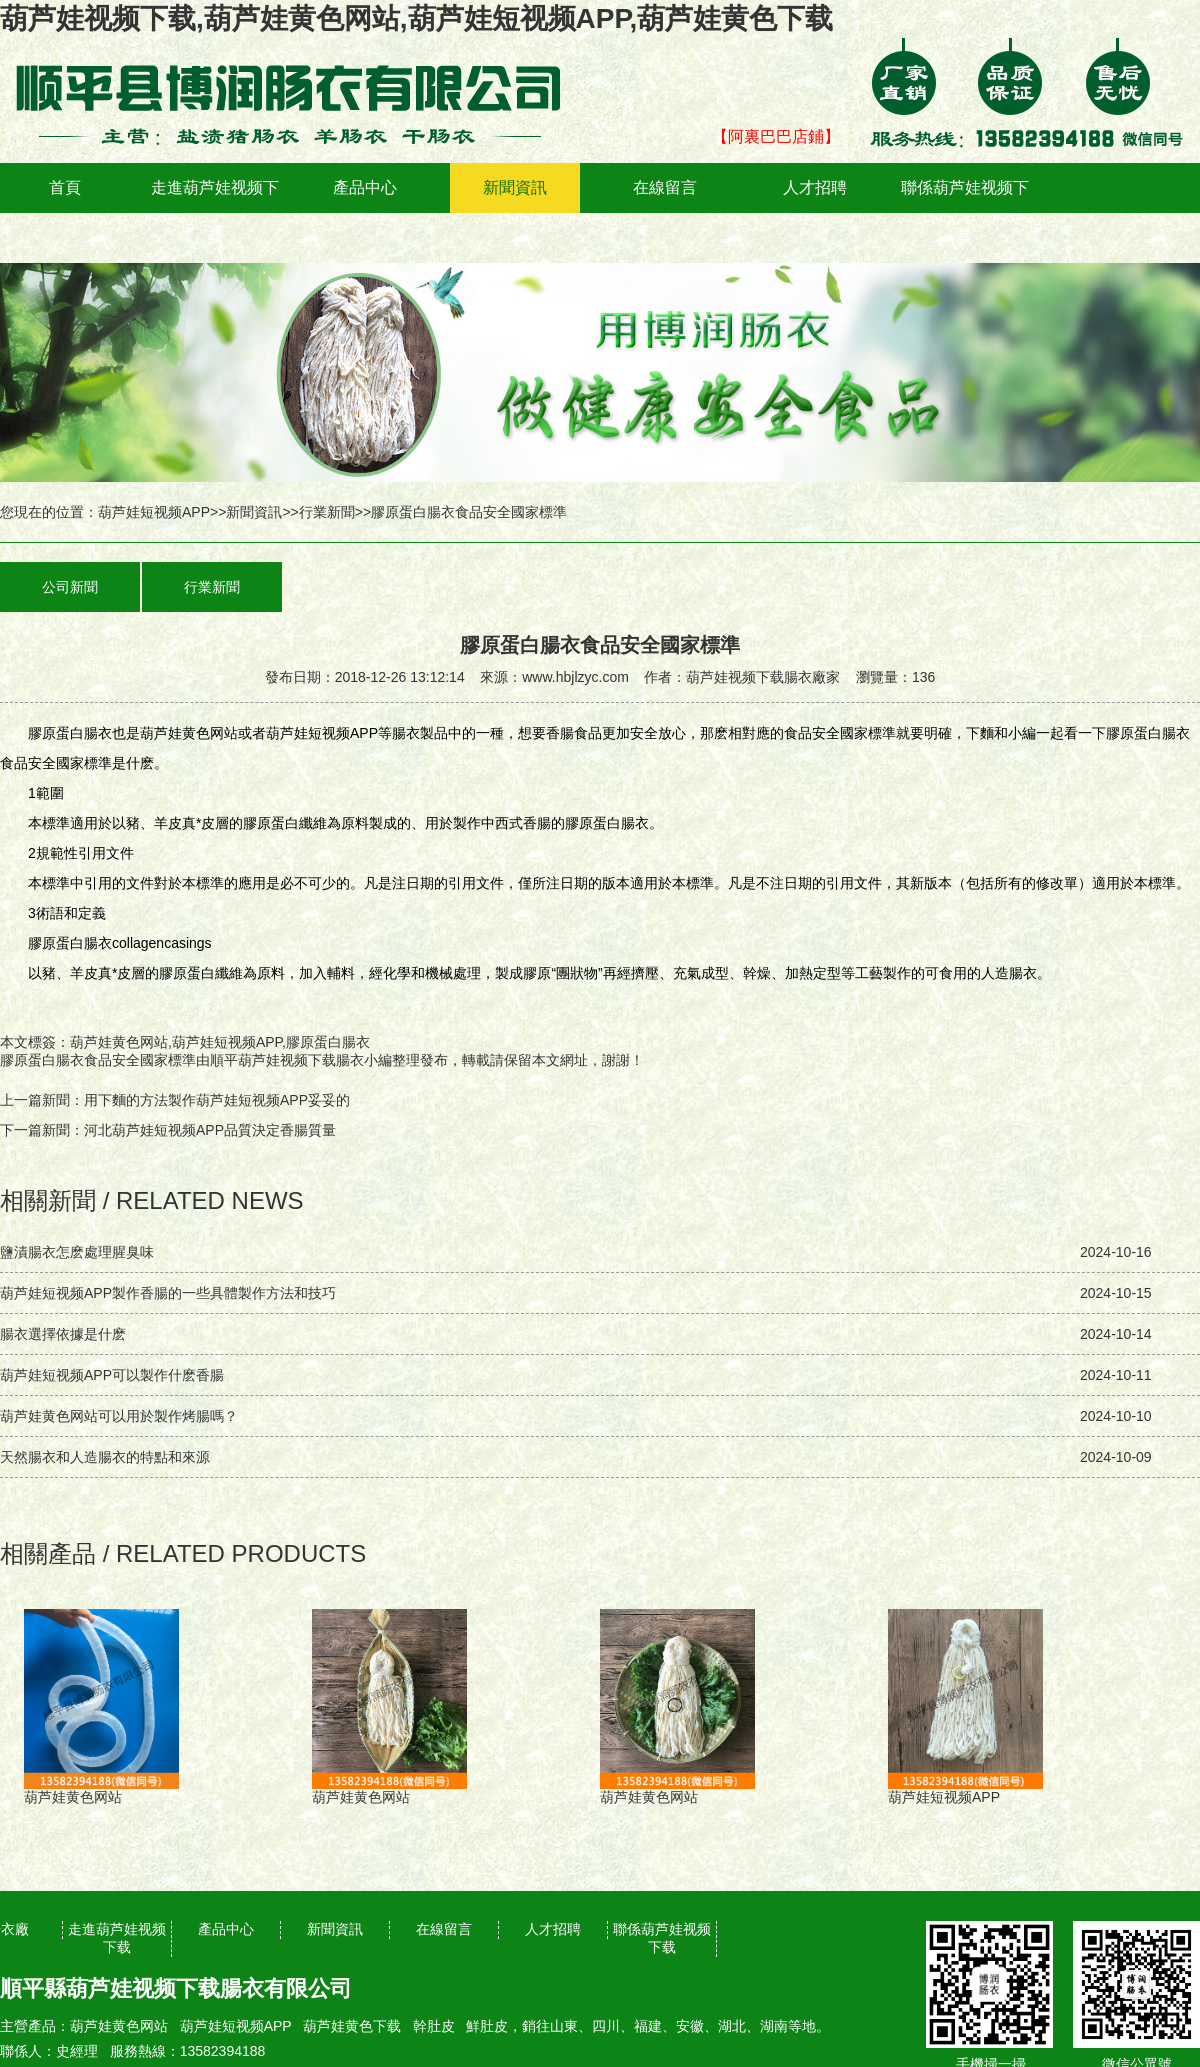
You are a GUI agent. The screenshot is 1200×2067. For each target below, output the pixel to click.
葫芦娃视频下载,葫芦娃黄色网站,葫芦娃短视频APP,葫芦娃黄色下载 (416, 18)
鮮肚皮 (487, 2026)
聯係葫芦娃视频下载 (965, 212)
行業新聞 (327, 512)
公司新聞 (70, 587)
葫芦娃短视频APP (154, 512)
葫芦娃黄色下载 (352, 2026)
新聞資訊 (515, 187)
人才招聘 (815, 187)
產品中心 (365, 187)
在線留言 (665, 187)
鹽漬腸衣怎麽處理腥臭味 (77, 1252)
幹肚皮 (434, 2026)
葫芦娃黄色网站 (119, 2026)
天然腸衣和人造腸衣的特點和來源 (105, 1457)
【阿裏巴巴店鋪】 (776, 136)
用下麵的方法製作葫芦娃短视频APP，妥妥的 (217, 1100)
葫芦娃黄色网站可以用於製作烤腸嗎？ (119, 1416)
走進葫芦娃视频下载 (215, 212)
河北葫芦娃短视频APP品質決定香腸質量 (210, 1130)
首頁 (65, 187)
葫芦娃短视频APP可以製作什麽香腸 (112, 1375)
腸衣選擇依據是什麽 (63, 1334)
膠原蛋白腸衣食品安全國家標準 (98, 1060)
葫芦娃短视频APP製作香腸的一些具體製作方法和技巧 (168, 1293)
